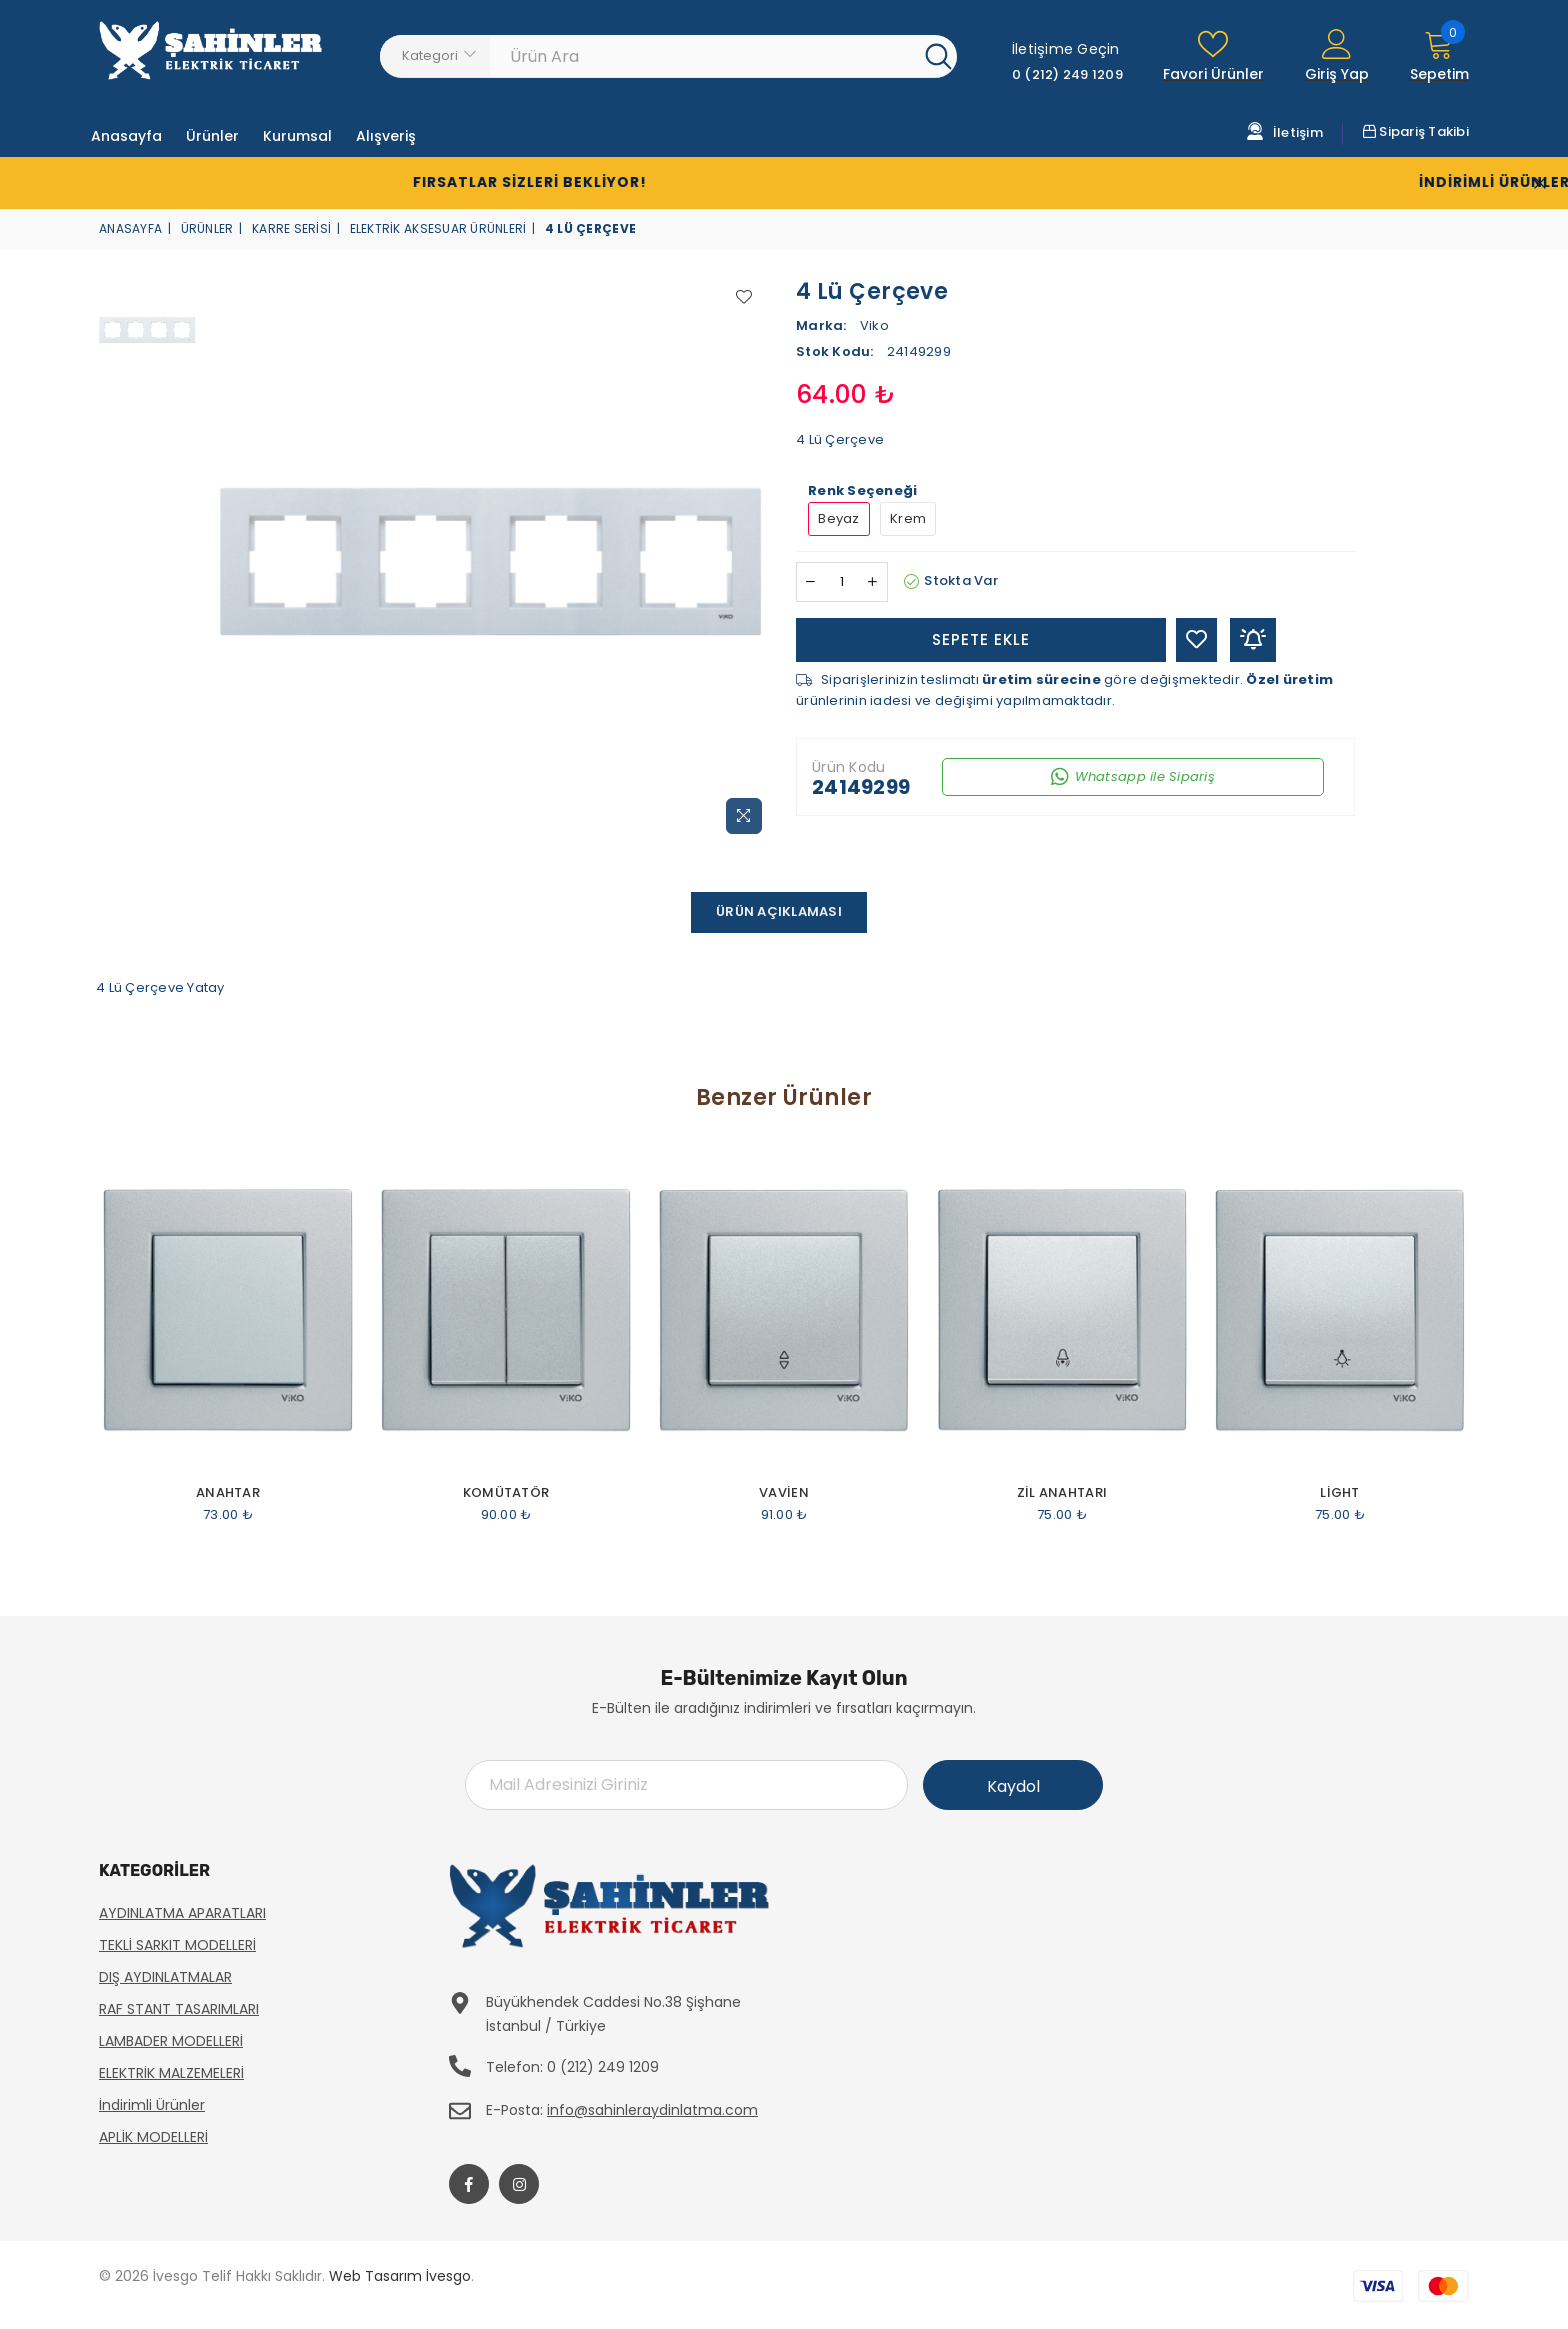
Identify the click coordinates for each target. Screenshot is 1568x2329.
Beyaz (838, 518)
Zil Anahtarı (1062, 1493)
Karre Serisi (291, 228)
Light (1339, 1493)
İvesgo (448, 2276)
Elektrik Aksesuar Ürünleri (438, 228)
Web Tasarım (375, 2276)
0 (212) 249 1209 (1067, 74)
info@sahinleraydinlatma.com (652, 2110)
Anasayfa (130, 228)
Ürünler (207, 228)
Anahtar (228, 1493)
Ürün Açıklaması (779, 911)
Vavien (784, 1493)
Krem (908, 518)
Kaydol (1013, 1786)
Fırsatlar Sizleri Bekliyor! (415, 182)
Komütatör (506, 1493)
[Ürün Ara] (708, 56)
